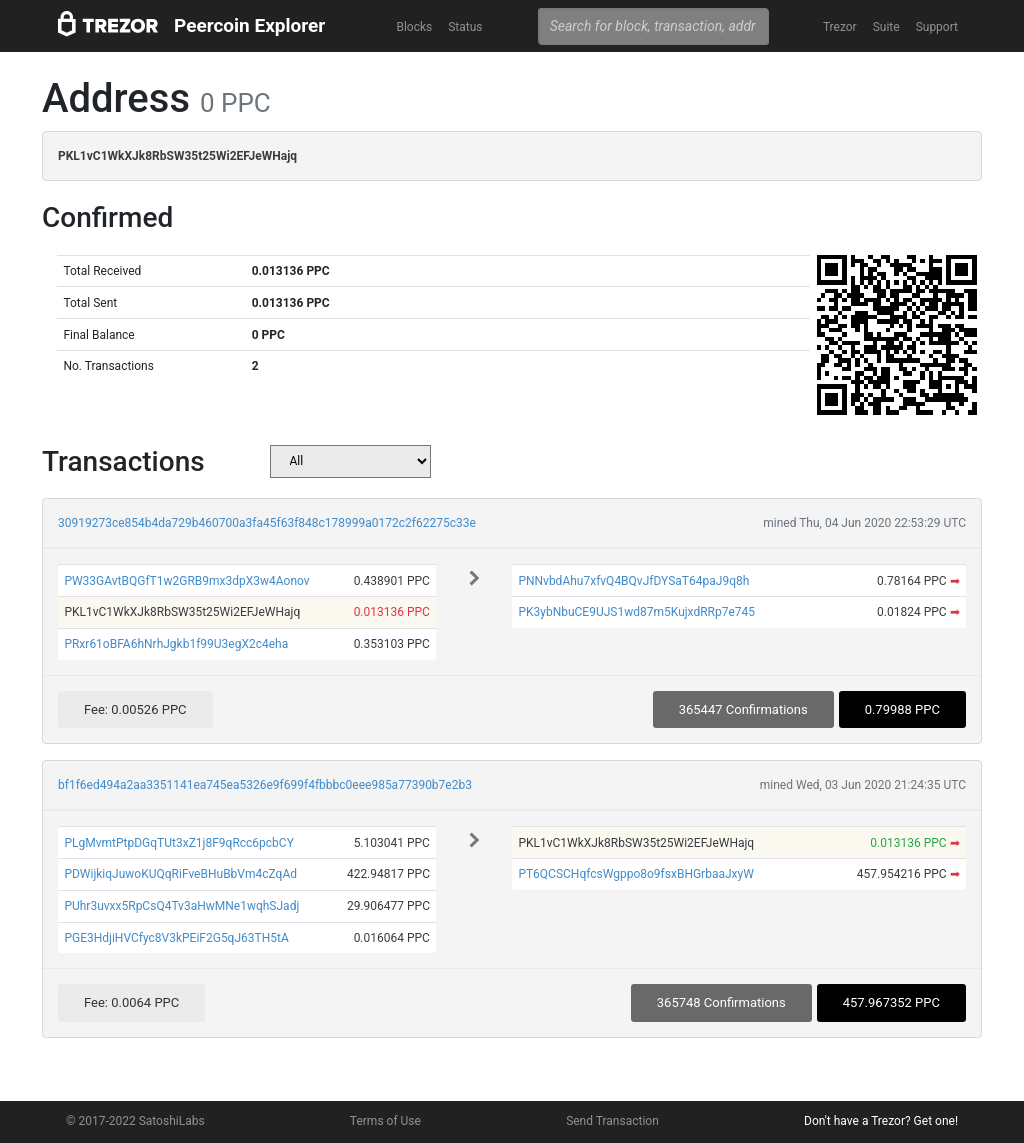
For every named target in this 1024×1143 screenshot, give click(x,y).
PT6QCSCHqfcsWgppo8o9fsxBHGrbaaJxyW (636, 874)
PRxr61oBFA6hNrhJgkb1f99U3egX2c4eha (176, 644)
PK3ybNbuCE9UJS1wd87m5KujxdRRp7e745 (636, 612)
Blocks (414, 27)
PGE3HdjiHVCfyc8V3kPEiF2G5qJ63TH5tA (176, 938)
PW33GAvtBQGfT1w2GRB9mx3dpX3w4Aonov (186, 581)
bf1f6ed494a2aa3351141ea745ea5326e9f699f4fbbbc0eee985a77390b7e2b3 (265, 785)
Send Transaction (612, 1121)
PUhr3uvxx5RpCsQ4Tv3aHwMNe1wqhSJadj (181, 906)
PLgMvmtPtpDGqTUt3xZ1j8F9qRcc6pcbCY (178, 843)
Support (937, 27)
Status (465, 27)
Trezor (840, 27)
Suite (886, 27)
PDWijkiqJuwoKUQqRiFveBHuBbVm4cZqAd (180, 874)
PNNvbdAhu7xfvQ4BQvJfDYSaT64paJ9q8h (633, 581)
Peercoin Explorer (249, 25)
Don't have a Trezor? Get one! (881, 1121)
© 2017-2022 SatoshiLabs (135, 1121)
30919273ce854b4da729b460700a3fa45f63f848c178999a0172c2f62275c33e (267, 523)
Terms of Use (385, 1121)
